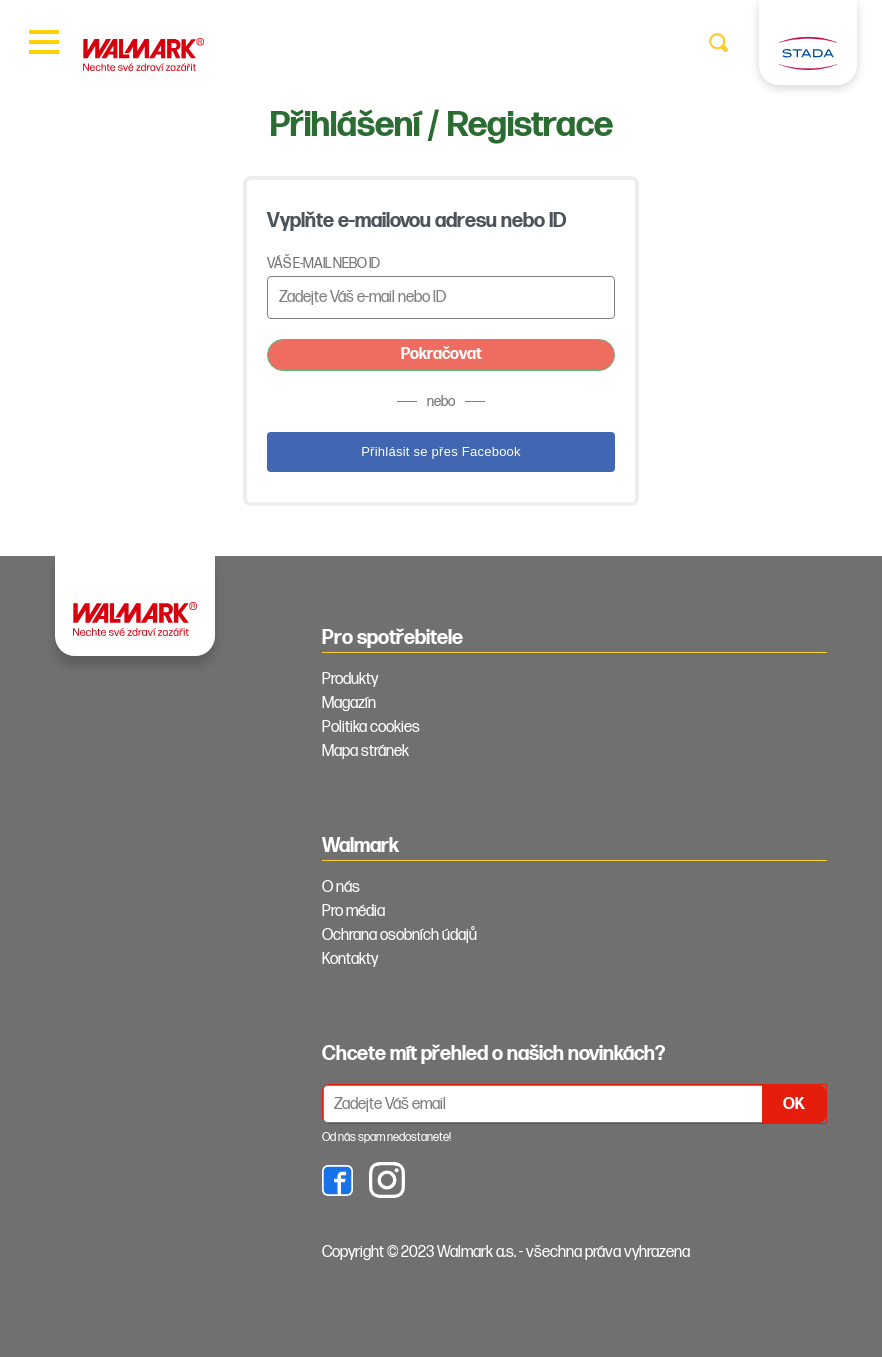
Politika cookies (371, 727)
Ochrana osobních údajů (399, 935)
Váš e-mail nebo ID (323, 263)
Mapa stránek (365, 751)
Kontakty (350, 959)
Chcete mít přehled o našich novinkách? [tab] (493, 1054)
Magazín (349, 703)
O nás (341, 887)
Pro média (353, 911)
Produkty (350, 679)
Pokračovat (441, 354)
